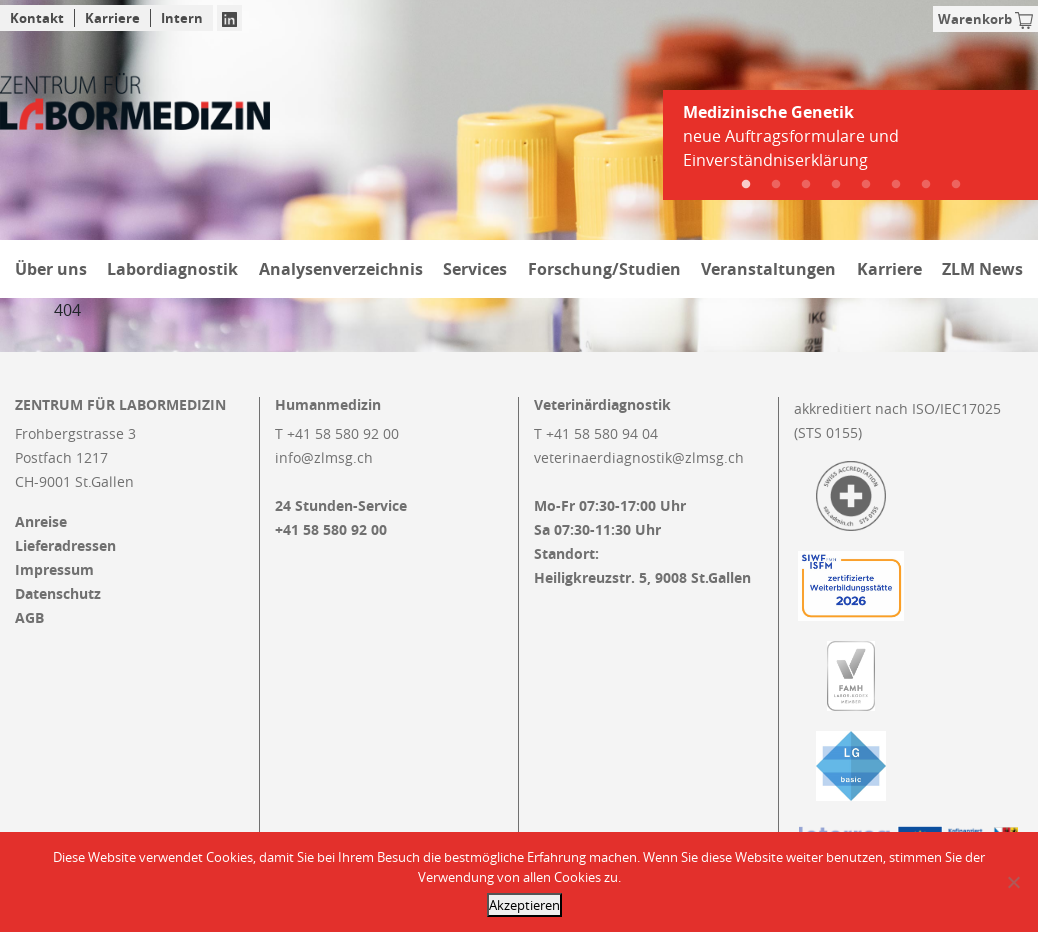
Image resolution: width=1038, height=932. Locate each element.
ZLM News (982, 269)
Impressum (54, 570)
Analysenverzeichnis (341, 269)
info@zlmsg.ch (324, 457)
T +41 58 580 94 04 (596, 433)
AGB (29, 618)
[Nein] (1013, 882)
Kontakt (37, 18)
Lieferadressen (65, 546)
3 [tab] (806, 185)
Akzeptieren (524, 905)
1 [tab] (746, 185)
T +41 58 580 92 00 (337, 433)
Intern (182, 18)
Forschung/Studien (604, 269)
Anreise (41, 522)
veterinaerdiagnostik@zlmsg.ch (639, 457)
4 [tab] (836, 185)
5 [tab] (866, 185)
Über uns (51, 269)
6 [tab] (896, 185)
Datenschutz (58, 594)
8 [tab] (956, 185)
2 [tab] (776, 185)
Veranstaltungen (768, 269)
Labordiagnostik (172, 269)
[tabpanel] (850, 144)
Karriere (112, 18)
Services (475, 269)
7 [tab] (926, 185)
